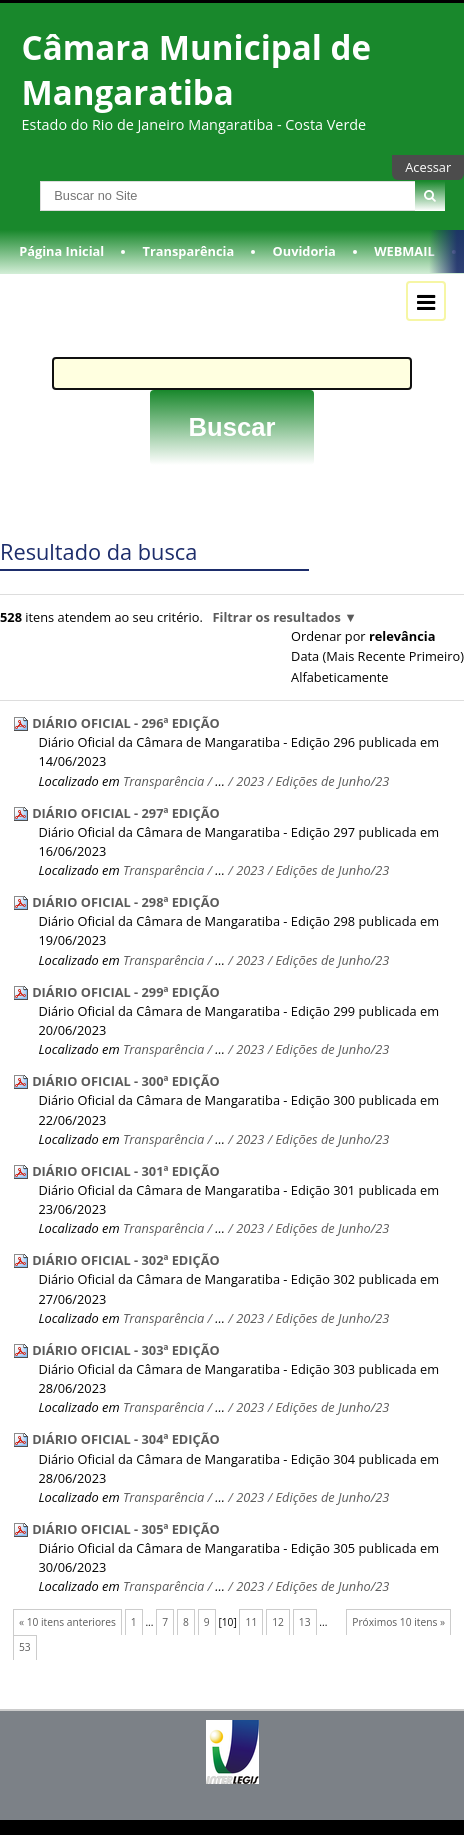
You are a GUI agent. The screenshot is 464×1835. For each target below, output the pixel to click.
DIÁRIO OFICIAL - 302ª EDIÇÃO (126, 1260)
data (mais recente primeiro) (377, 656)
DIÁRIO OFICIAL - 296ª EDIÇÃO (126, 723)
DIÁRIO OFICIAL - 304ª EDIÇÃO (126, 1439)
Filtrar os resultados (276, 617)
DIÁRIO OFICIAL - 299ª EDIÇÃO (126, 992)
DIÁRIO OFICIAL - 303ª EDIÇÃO (126, 1350)
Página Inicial (61, 251)
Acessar (428, 167)
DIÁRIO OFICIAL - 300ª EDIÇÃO (126, 1081)
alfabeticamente (339, 677)
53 (25, 1647)
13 (305, 1622)
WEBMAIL (404, 251)
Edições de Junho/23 (333, 781)
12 (278, 1622)
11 (252, 1622)
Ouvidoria (304, 251)
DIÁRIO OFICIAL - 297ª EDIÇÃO (126, 813)
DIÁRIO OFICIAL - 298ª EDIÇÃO (126, 902)
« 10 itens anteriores (67, 1622)
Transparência (189, 251)
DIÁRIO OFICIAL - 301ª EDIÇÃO (126, 1171)
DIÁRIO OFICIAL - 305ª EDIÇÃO (126, 1529)
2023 (250, 781)
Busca (18, 180)
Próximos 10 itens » (398, 1622)
